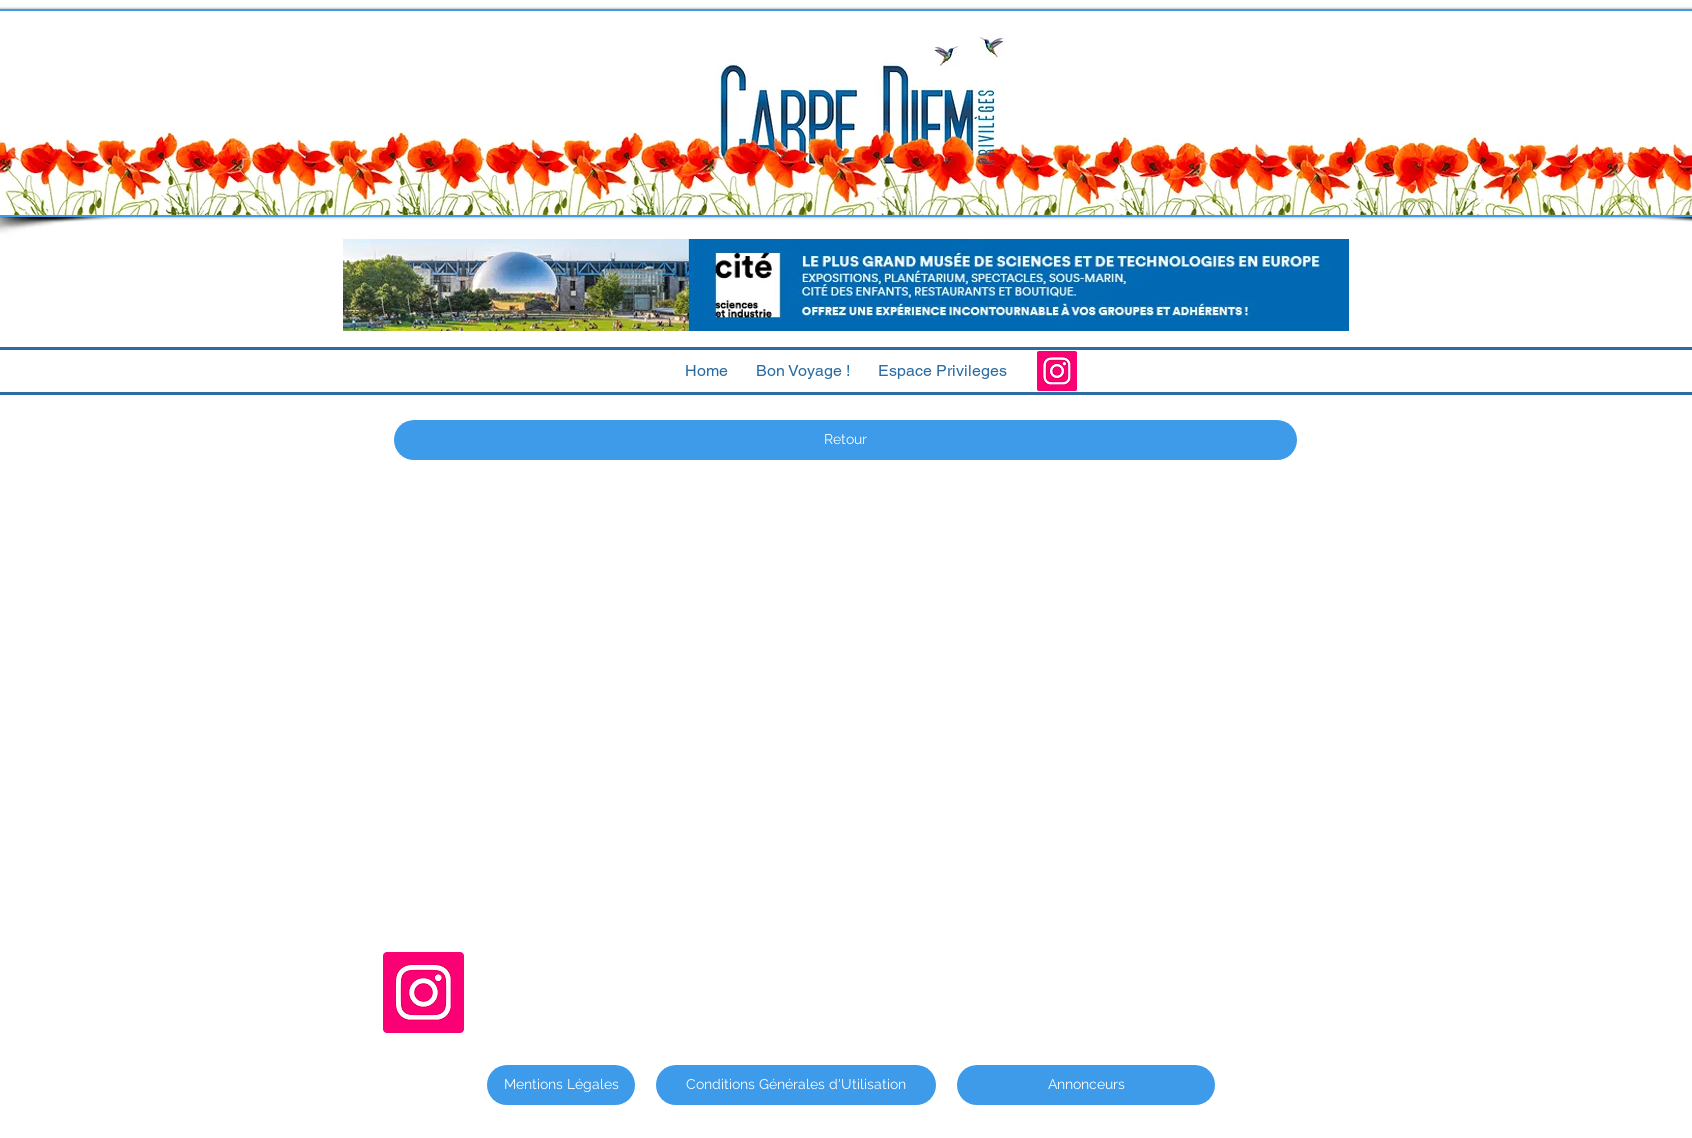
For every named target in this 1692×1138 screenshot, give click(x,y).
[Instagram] (1057, 371)
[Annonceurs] (1086, 1085)
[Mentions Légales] (561, 1085)
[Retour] (845, 440)
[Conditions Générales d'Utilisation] (796, 1085)
